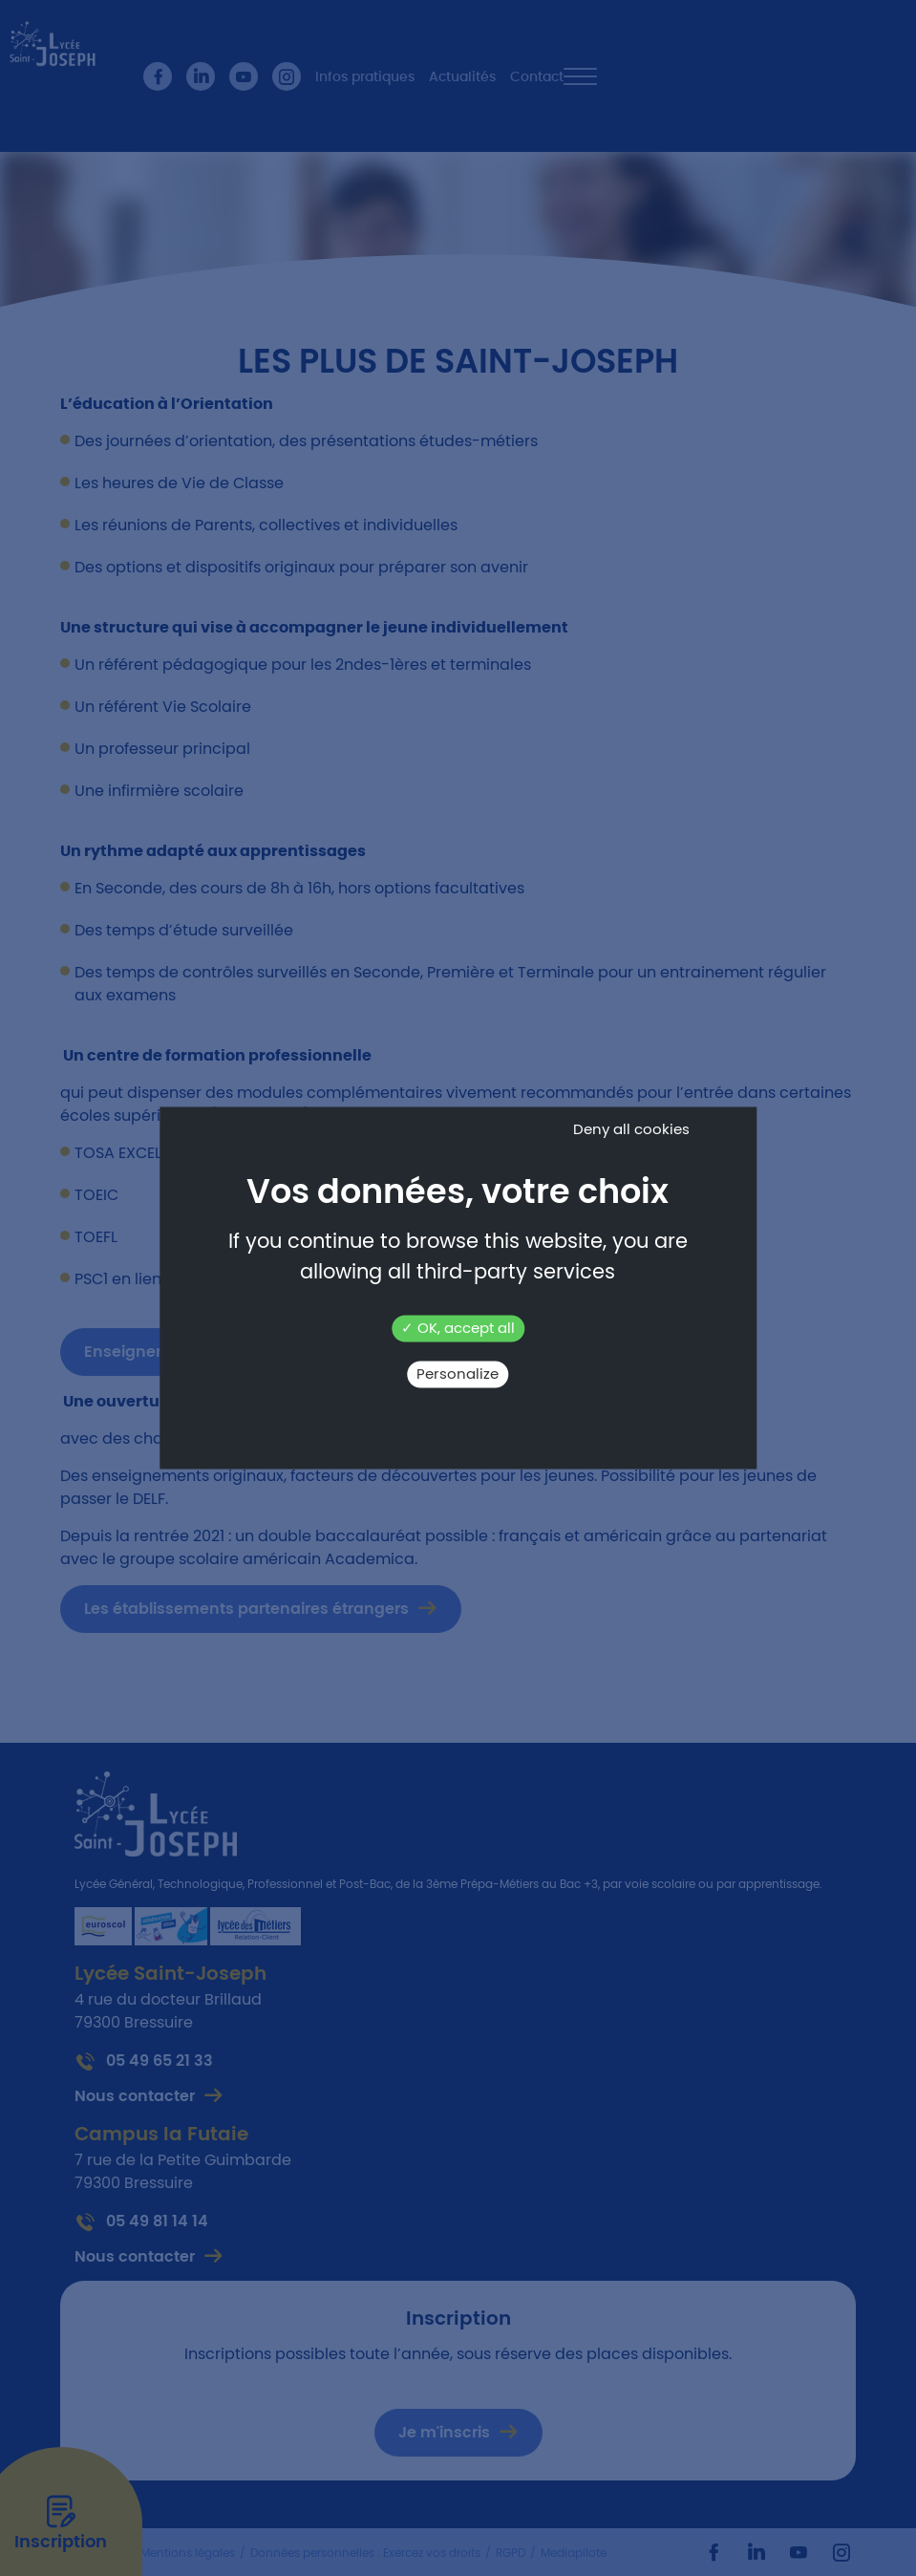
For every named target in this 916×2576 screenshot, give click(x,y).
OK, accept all (458, 1328)
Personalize (457, 1374)
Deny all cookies (631, 1130)
